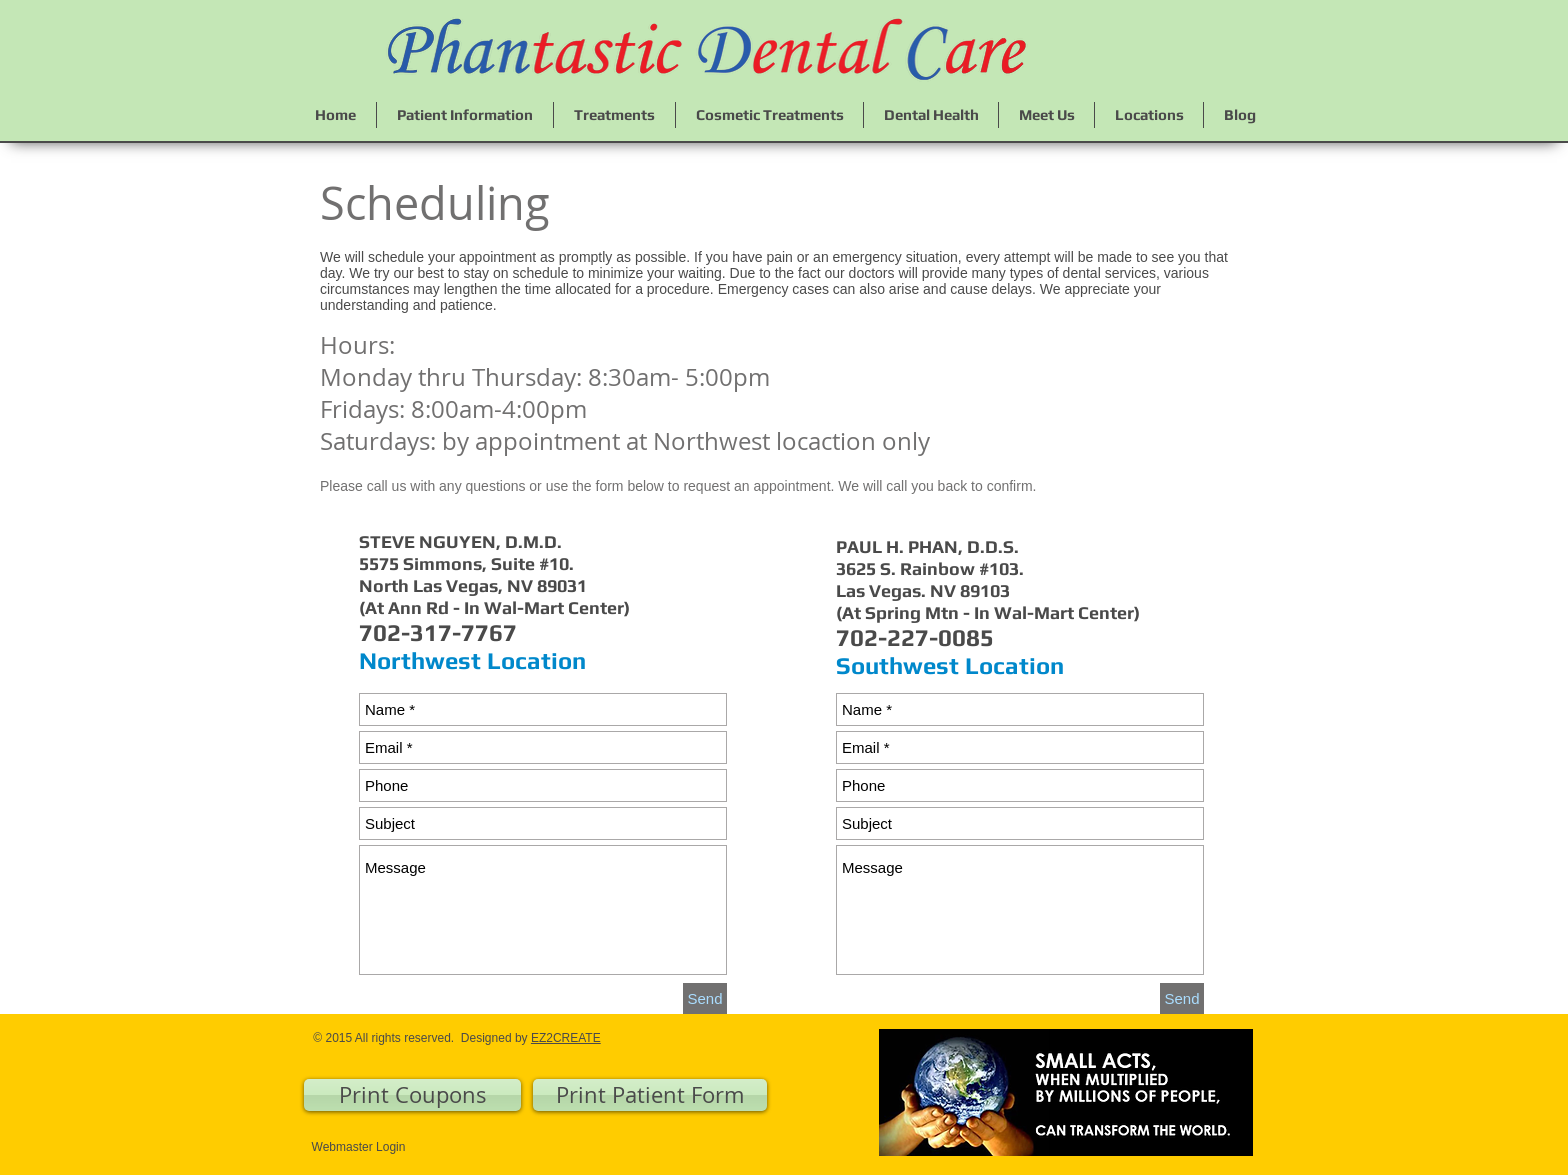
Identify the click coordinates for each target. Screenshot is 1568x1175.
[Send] (705, 998)
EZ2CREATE (566, 1038)
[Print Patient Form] (650, 1095)
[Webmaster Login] (358, 1147)
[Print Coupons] (412, 1095)
